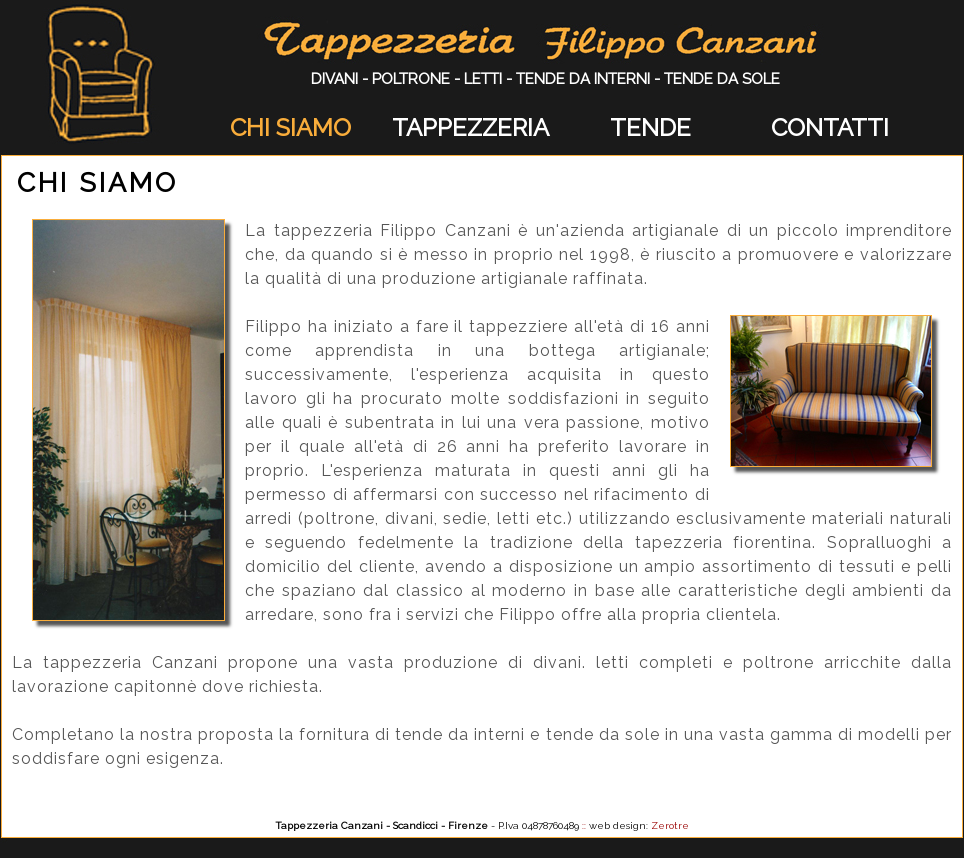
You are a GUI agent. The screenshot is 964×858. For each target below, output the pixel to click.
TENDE (650, 127)
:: (584, 825)
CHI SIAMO (290, 127)
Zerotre (670, 825)
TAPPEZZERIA (470, 127)
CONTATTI (830, 127)
